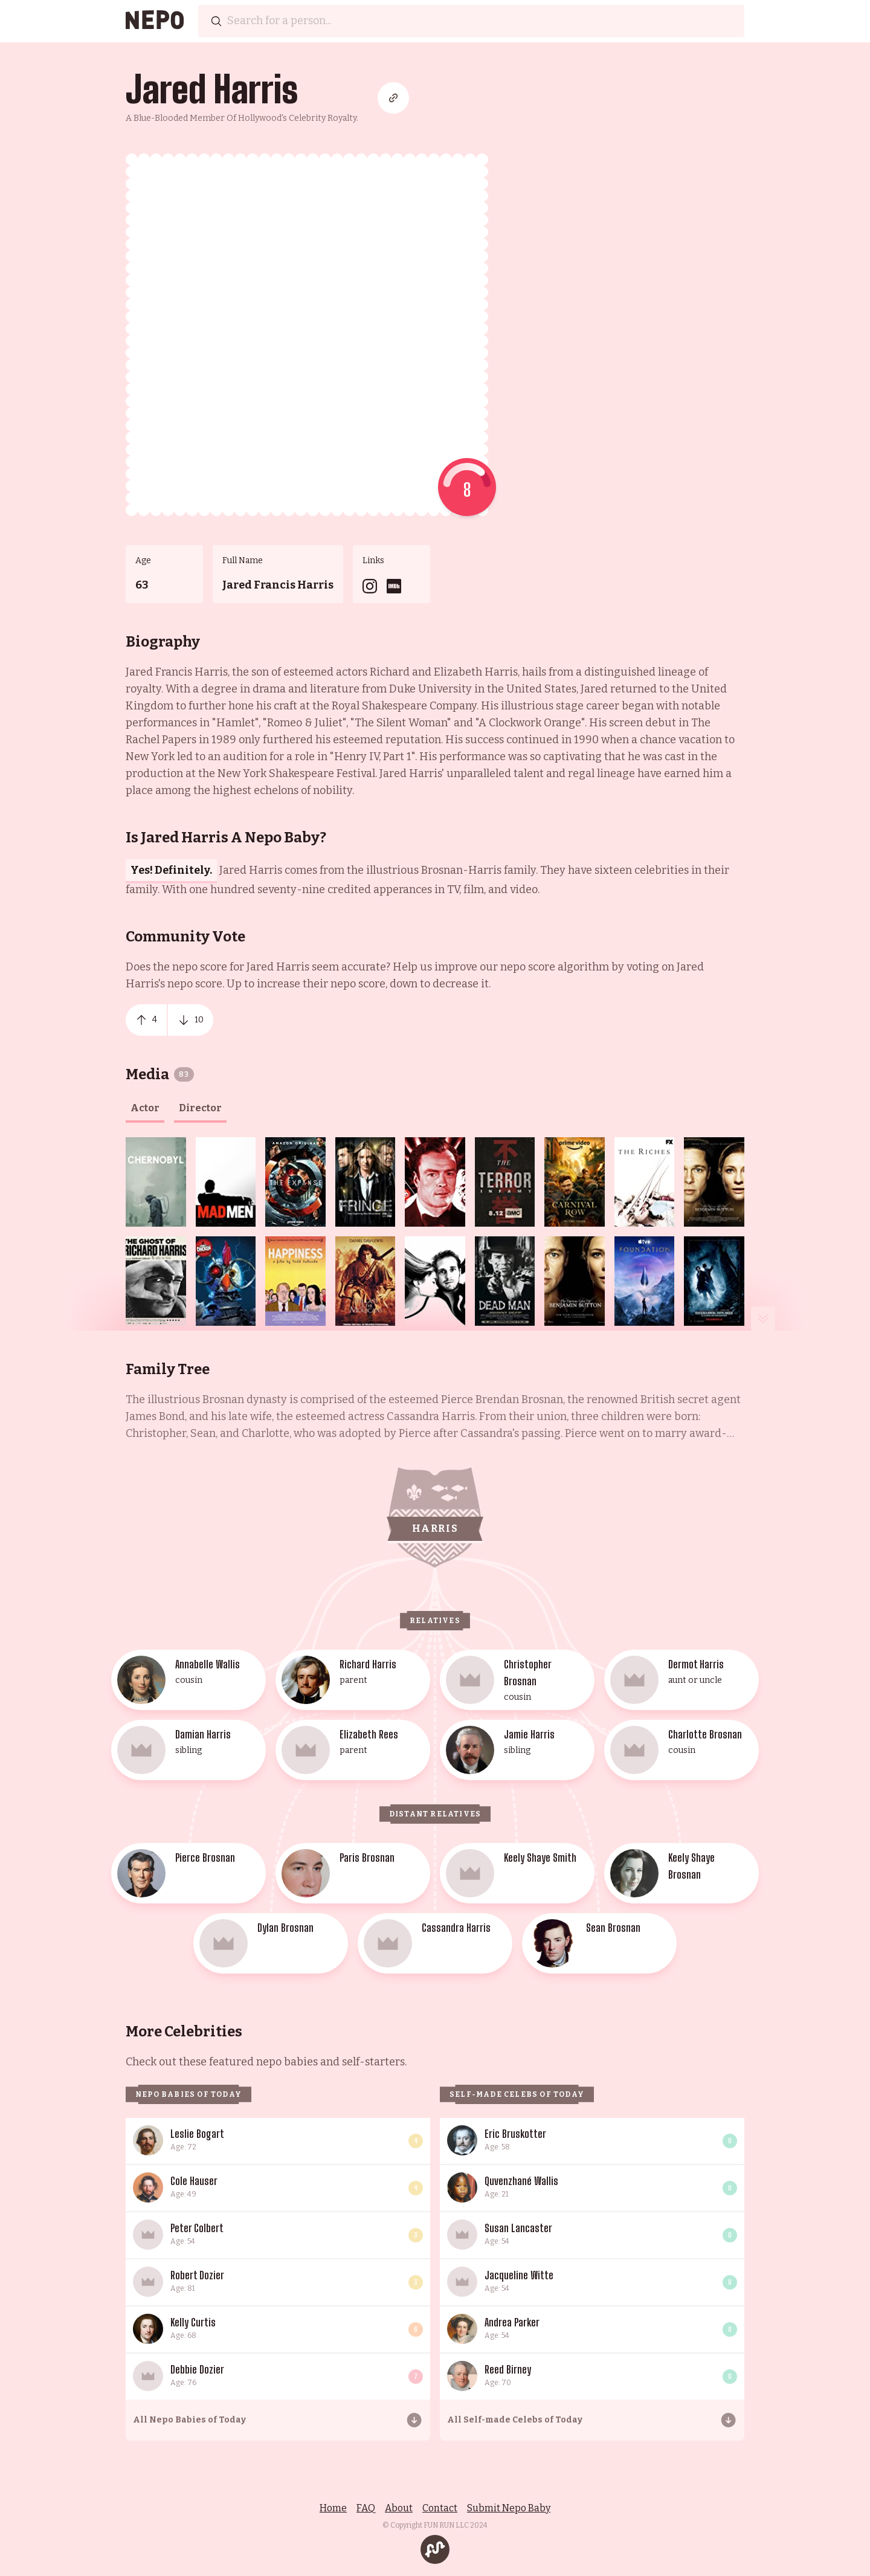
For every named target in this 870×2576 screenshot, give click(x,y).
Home (333, 2508)
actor (145, 1108)
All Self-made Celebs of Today (514, 2420)
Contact (439, 2508)
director (200, 1108)
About (399, 2508)
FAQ (365, 2508)
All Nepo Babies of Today (189, 2420)
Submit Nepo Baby (508, 2508)
